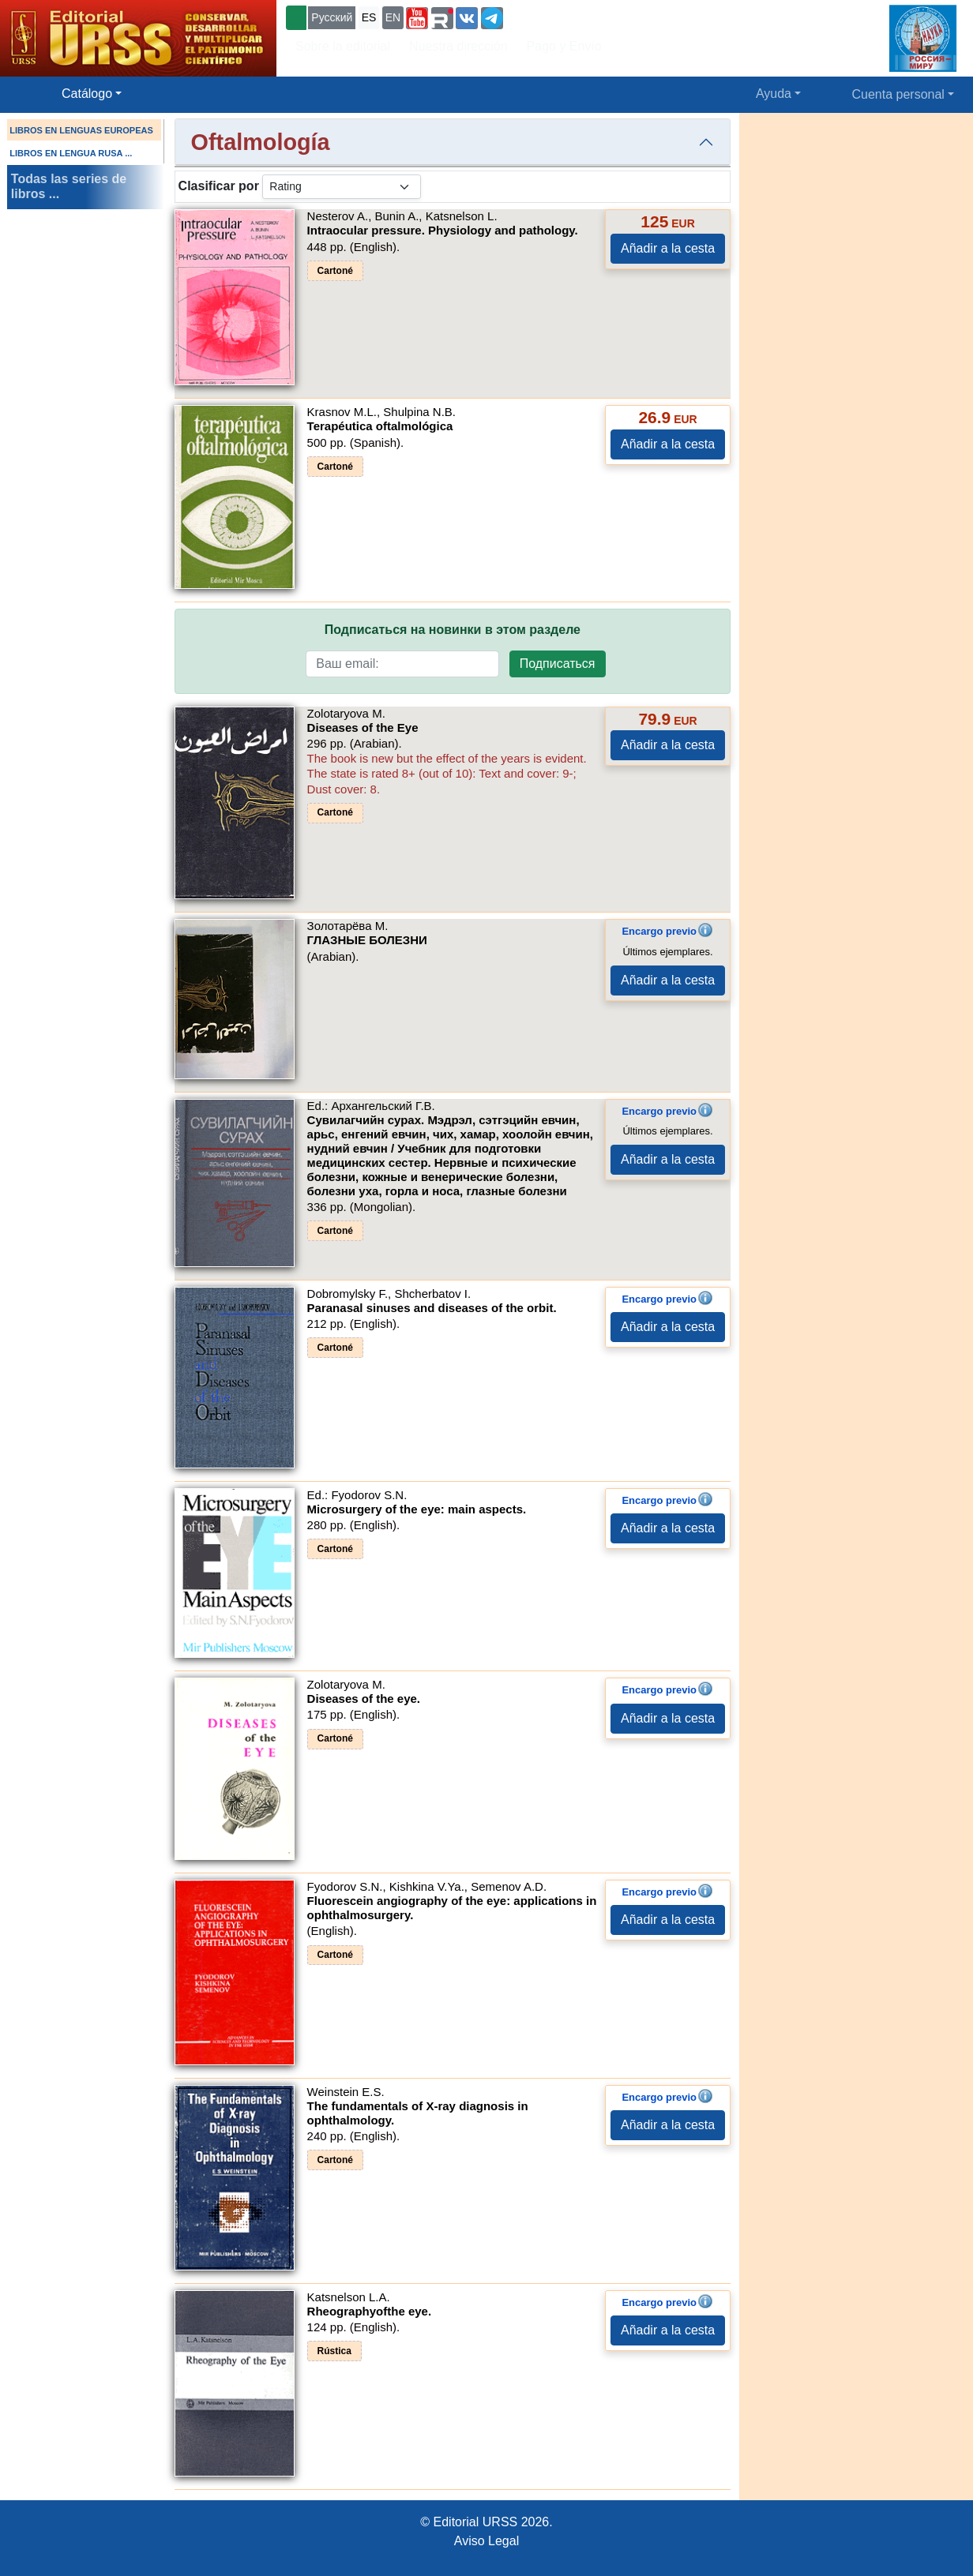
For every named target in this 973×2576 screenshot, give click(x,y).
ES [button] (369, 17)
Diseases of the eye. (363, 1698)
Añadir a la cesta (668, 248)
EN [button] (392, 17)
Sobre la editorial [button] (342, 46)
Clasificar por (218, 186)
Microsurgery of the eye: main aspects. (417, 1509)
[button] (417, 18)
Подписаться (557, 663)
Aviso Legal (486, 2541)
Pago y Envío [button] (564, 46)
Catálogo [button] (87, 93)
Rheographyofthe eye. (369, 2311)
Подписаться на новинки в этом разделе (452, 629)
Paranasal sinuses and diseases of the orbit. (432, 1307)
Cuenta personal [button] (898, 94)
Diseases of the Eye (363, 727)
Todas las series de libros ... (68, 186)
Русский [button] (331, 17)
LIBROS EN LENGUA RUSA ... (70, 153)
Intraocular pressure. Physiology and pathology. (442, 230)
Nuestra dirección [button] (458, 46)
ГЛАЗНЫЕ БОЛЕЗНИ (367, 940)
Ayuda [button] (773, 93)
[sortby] (341, 186)
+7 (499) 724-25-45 (564, 16)
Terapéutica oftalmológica (380, 426)
